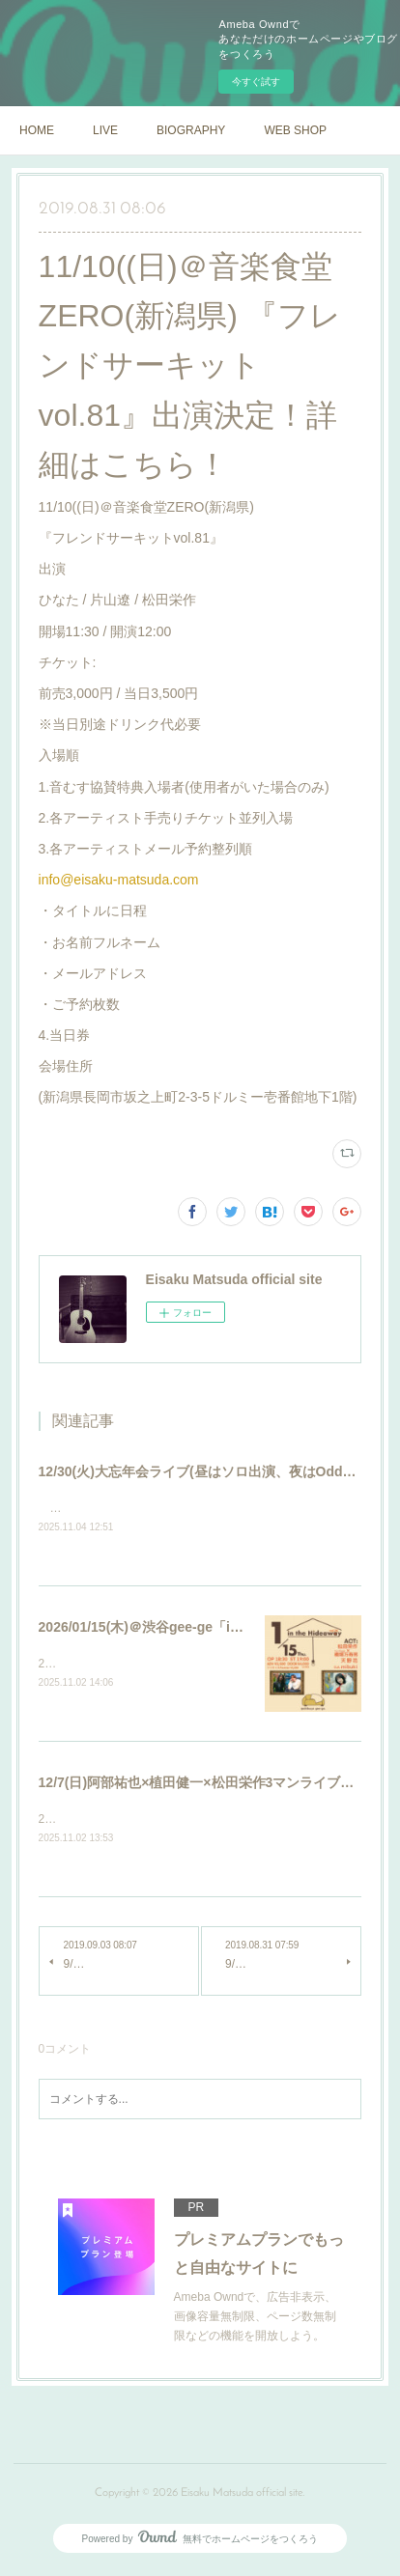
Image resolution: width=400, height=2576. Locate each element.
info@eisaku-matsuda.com (119, 879)
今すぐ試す (256, 81)
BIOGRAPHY (191, 130)
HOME (36, 130)
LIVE (105, 130)
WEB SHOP (295, 130)
